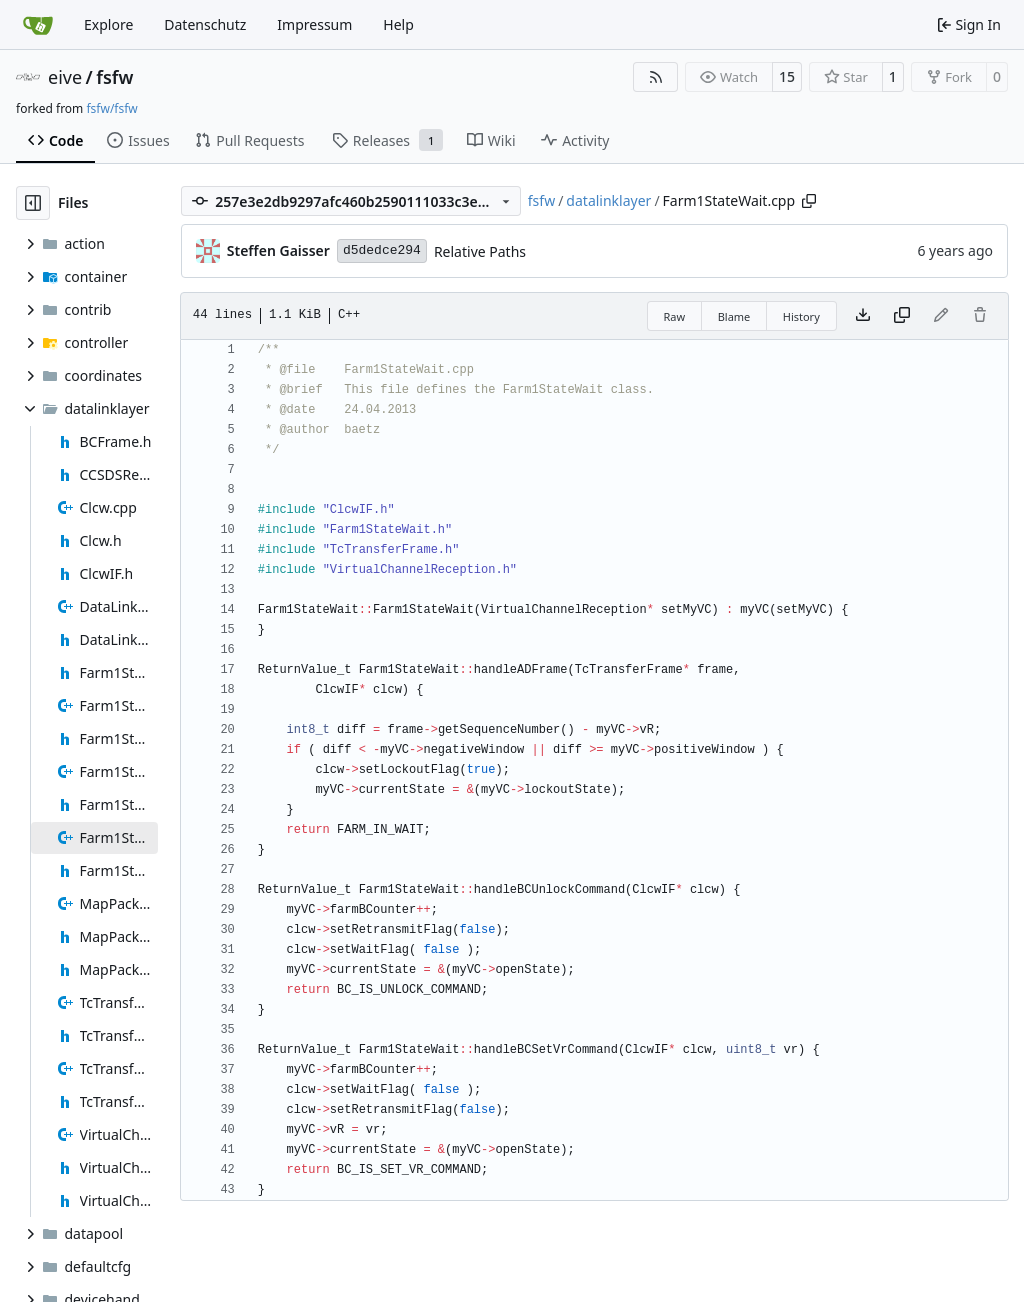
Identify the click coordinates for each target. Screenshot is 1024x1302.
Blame (734, 316)
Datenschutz (205, 24)
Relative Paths (480, 251)
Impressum (314, 24)
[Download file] (863, 316)
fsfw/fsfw (111, 108)
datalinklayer (608, 200)
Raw (675, 316)
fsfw (114, 77)
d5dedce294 (382, 250)
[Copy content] (902, 316)
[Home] (38, 25)
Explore (108, 24)
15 (787, 76)
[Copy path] (809, 201)
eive (65, 77)
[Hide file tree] (33, 203)
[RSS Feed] (656, 77)
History (801, 316)
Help (398, 24)
